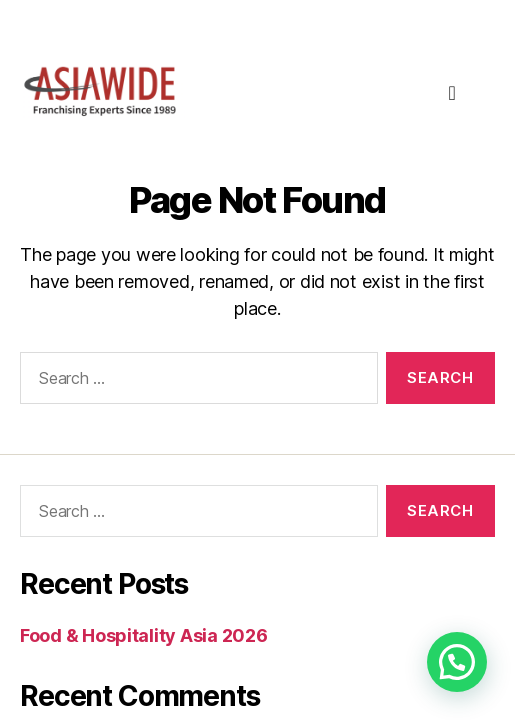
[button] (457, 662)
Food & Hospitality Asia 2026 (143, 635)
